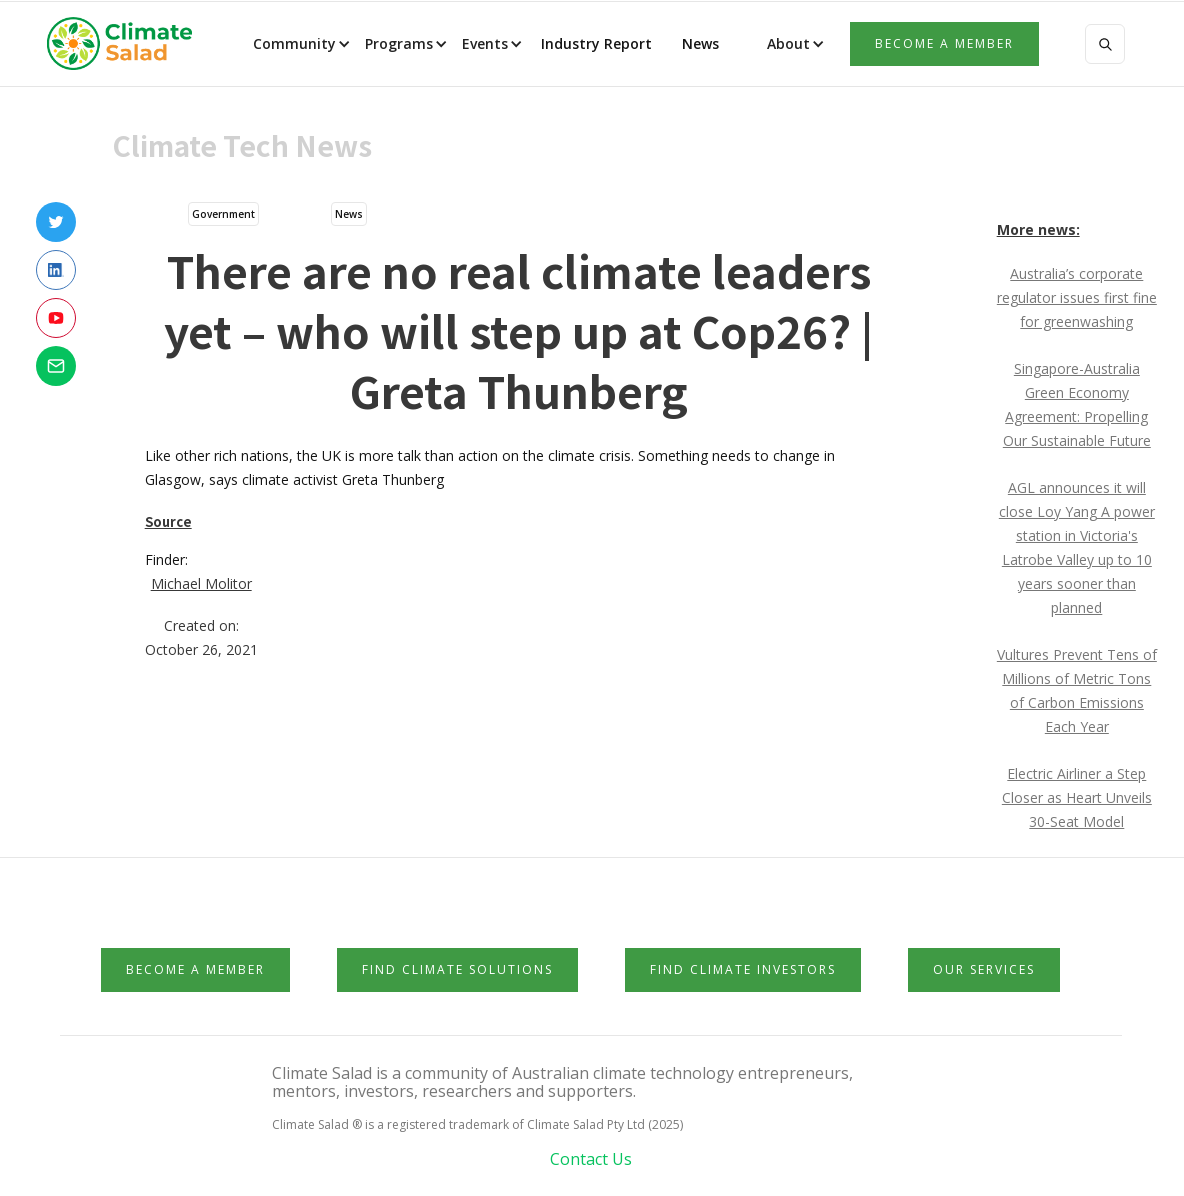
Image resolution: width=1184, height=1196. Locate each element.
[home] (126, 44)
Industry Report (596, 43)
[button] (300, 44)
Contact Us (591, 1159)
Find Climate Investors (743, 969)
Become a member (944, 43)
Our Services (984, 969)
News (698, 43)
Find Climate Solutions (457, 969)
